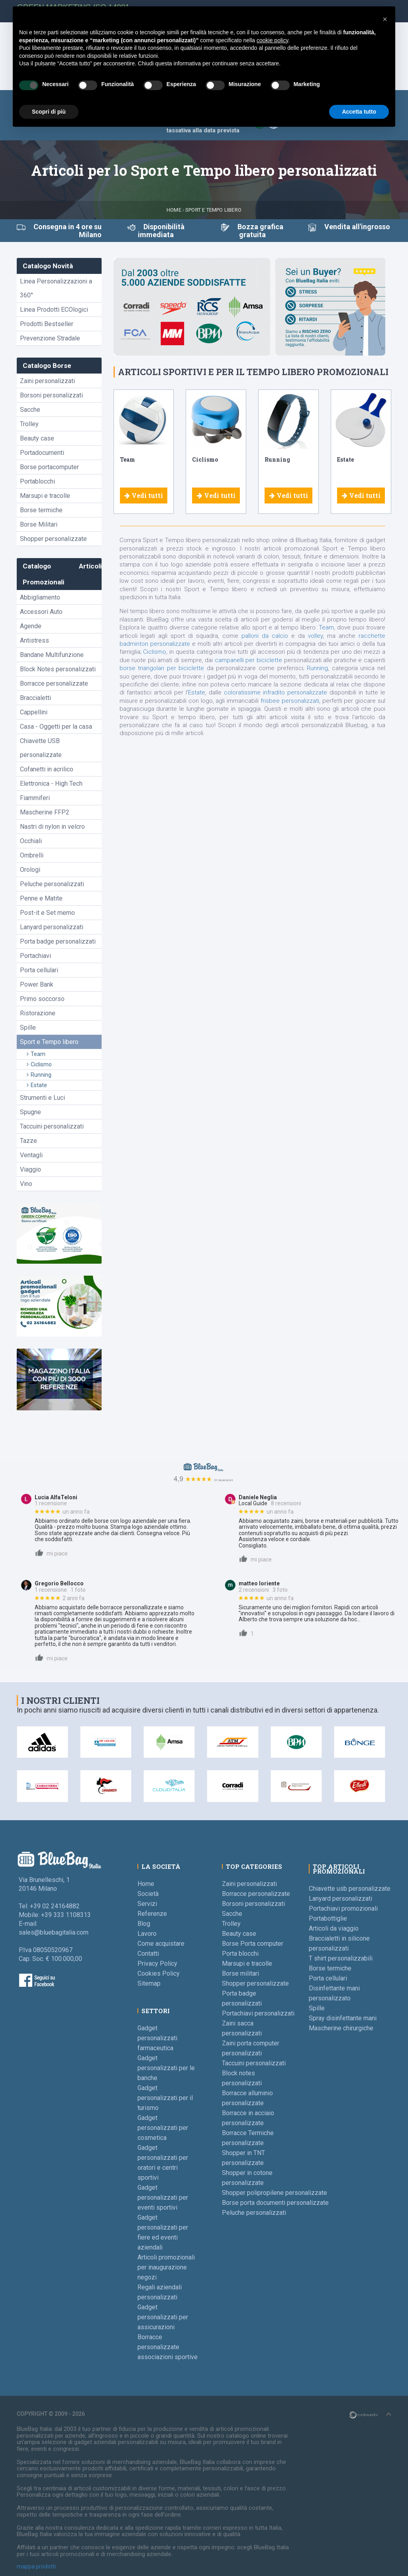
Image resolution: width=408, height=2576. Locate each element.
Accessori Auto (41, 611)
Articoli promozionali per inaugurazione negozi (166, 2267)
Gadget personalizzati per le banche (166, 2068)
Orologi (30, 869)
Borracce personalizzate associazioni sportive (167, 2347)
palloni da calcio (264, 635)
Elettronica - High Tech (51, 783)
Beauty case (37, 438)
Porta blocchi (240, 1953)
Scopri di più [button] (49, 111)
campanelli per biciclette (248, 660)
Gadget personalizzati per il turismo (165, 2098)
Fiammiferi (35, 798)
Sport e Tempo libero (213, 210)
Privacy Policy (157, 1963)
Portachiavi (35, 956)
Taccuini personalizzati (52, 1126)
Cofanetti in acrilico (46, 769)
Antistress (34, 640)
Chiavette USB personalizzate (41, 748)
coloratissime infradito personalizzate (275, 692)
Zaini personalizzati (47, 381)
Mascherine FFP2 (44, 812)
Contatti (148, 1953)
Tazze (28, 1140)
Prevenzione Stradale (50, 338)
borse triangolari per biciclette (162, 668)
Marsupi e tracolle (45, 495)
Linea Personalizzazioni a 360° (56, 288)
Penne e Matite (41, 898)
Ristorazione (37, 1013)
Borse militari (240, 1973)
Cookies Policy (158, 1973)
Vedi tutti (143, 495)
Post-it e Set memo (47, 912)
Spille (28, 1027)
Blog (143, 1923)
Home (174, 210)
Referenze (152, 1913)
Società (148, 1894)
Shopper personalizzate (53, 539)
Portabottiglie (328, 1918)
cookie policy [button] (272, 40)
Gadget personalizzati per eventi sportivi (162, 2197)
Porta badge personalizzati (58, 941)
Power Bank (36, 984)
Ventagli (31, 1155)
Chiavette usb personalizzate (349, 1888)
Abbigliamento (40, 597)
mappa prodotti (36, 2566)
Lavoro (147, 1933)
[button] (385, 19)
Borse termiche (41, 510)
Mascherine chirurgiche (341, 2028)
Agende (30, 626)
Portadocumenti (42, 452)
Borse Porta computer (252, 1943)
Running (39, 1075)
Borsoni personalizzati (51, 395)
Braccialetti (35, 698)
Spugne (30, 1112)
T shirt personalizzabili (341, 1958)
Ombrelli (31, 855)
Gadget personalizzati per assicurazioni (162, 2317)
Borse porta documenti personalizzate (275, 2202)
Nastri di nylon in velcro (52, 826)
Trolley (29, 424)
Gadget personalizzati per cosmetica (162, 2127)
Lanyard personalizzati (51, 927)
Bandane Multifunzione (52, 655)
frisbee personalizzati (290, 700)
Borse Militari (38, 524)
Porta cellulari (39, 970)
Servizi (147, 1903)
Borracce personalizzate (54, 683)
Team (36, 1054)
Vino (26, 1184)
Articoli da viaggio (334, 1928)
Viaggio (30, 1169)
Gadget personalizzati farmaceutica (157, 2038)
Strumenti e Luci (42, 1097)
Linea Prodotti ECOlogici (54, 309)
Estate (37, 1085)
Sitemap (149, 1983)
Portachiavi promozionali (343, 1908)
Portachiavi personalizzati (258, 2013)
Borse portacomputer (49, 467)
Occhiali (31, 841)
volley (315, 635)
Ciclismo (39, 1064)
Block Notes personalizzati (58, 669)
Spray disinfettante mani (343, 2018)
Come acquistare (160, 1943)
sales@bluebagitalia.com (53, 1932)
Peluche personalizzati (52, 884)
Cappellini (33, 712)
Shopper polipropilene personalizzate (274, 2192)
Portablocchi (37, 481)
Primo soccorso (42, 999)
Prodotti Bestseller (46, 324)
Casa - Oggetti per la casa (56, 726)
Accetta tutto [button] (359, 111)
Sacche (30, 409)
